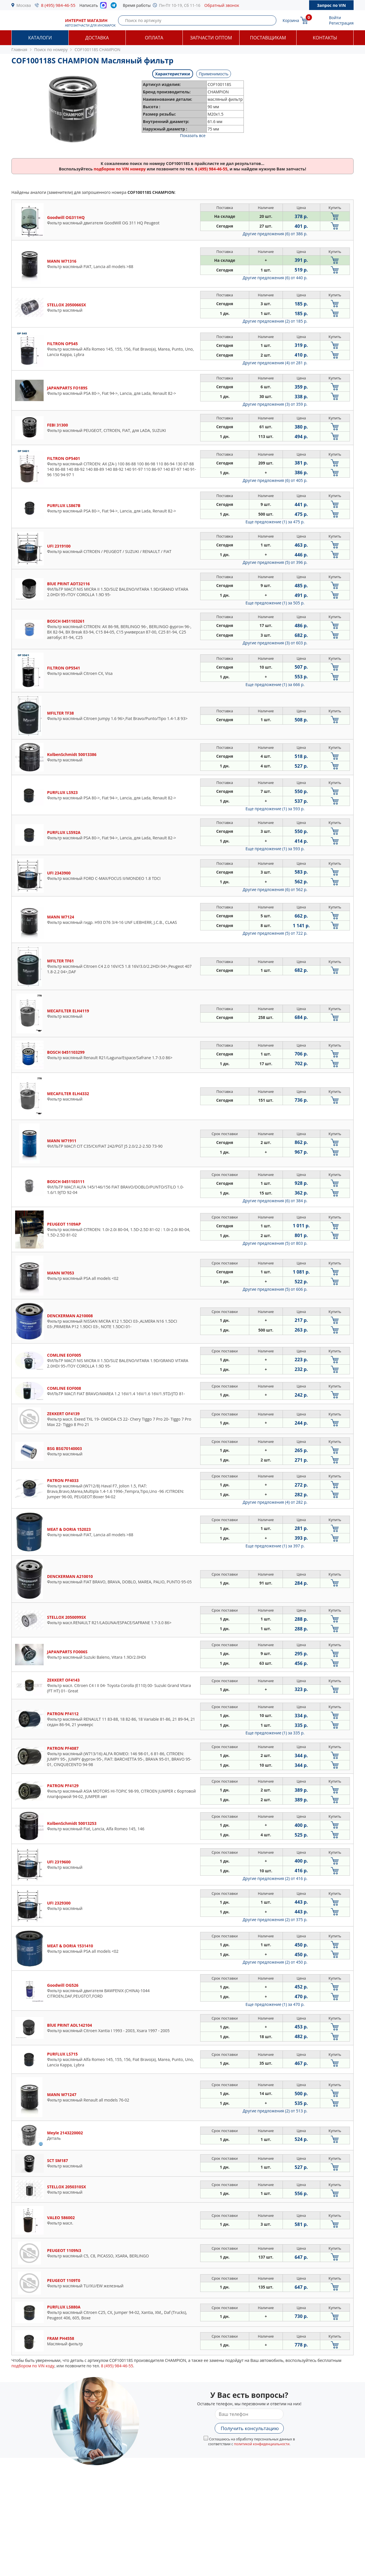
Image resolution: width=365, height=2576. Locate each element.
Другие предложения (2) (275, 321)
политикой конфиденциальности (261, 2444)
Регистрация (341, 23)
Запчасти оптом (211, 38)
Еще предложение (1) (275, 521)
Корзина (291, 20)
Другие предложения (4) (275, 362)
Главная (19, 49)
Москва (24, 5)
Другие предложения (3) (275, 404)
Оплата (154, 38)
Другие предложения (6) (275, 233)
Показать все (192, 135)
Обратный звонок (221, 5)
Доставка (97, 38)
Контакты (325, 38)
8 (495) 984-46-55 (58, 5)
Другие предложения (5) (275, 562)
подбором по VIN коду (32, 2365)
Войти (335, 17)
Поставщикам (268, 38)
